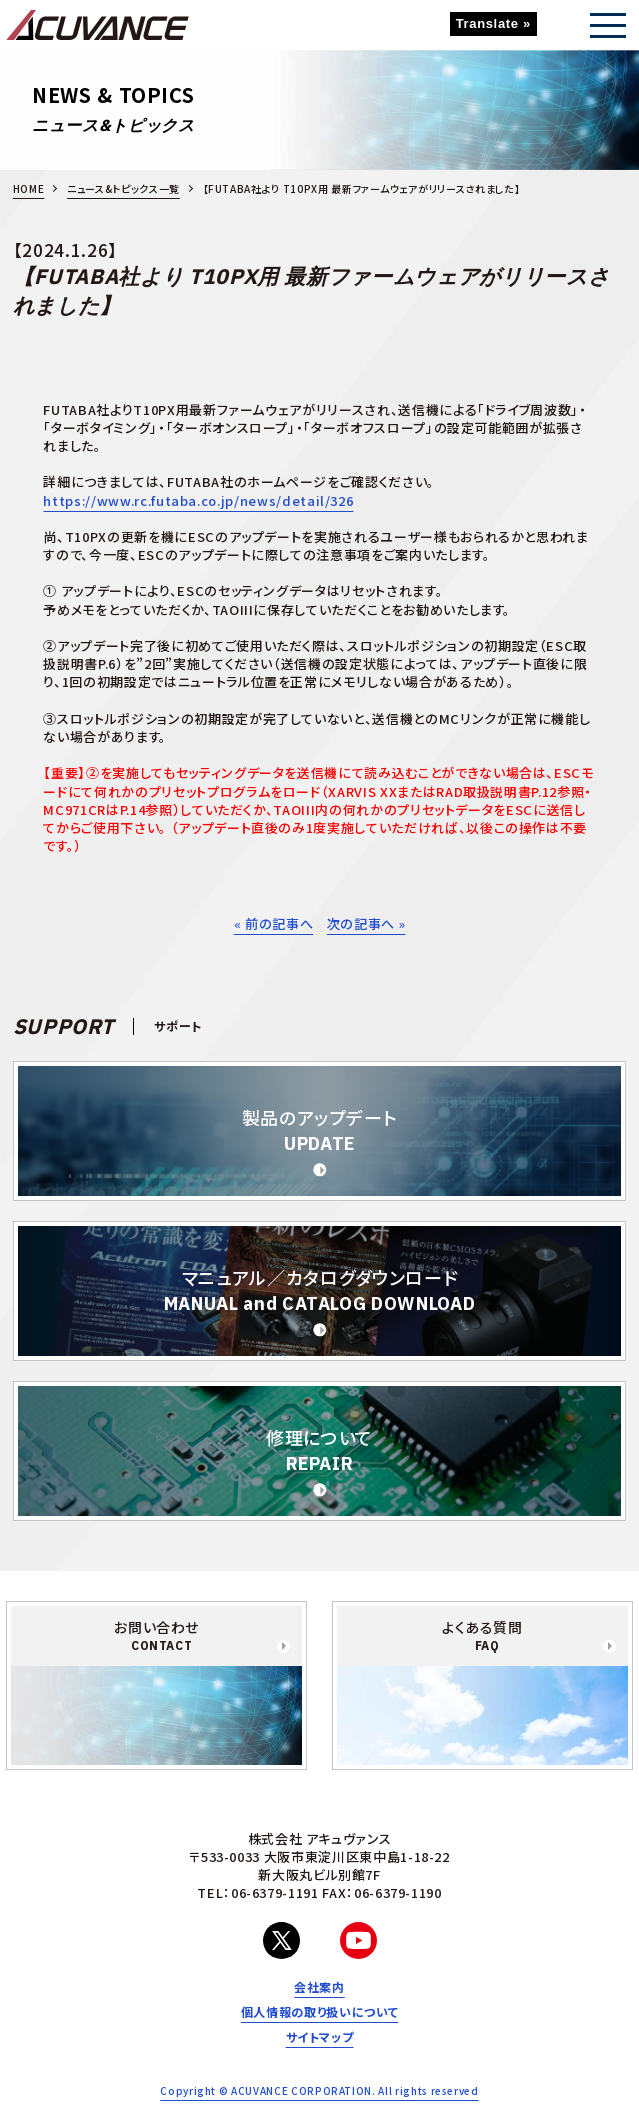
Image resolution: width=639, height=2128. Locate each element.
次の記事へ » (366, 923)
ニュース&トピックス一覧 (123, 188)
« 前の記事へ (274, 923)
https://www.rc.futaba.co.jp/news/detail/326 (198, 500)
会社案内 (319, 1987)
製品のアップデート (320, 1129)
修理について (319, 1449)
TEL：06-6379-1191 (257, 1892)
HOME (29, 188)
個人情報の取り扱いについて (319, 2012)
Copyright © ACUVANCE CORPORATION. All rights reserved (319, 2090)
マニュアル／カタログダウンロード (320, 1289)
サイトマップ (320, 2037)
